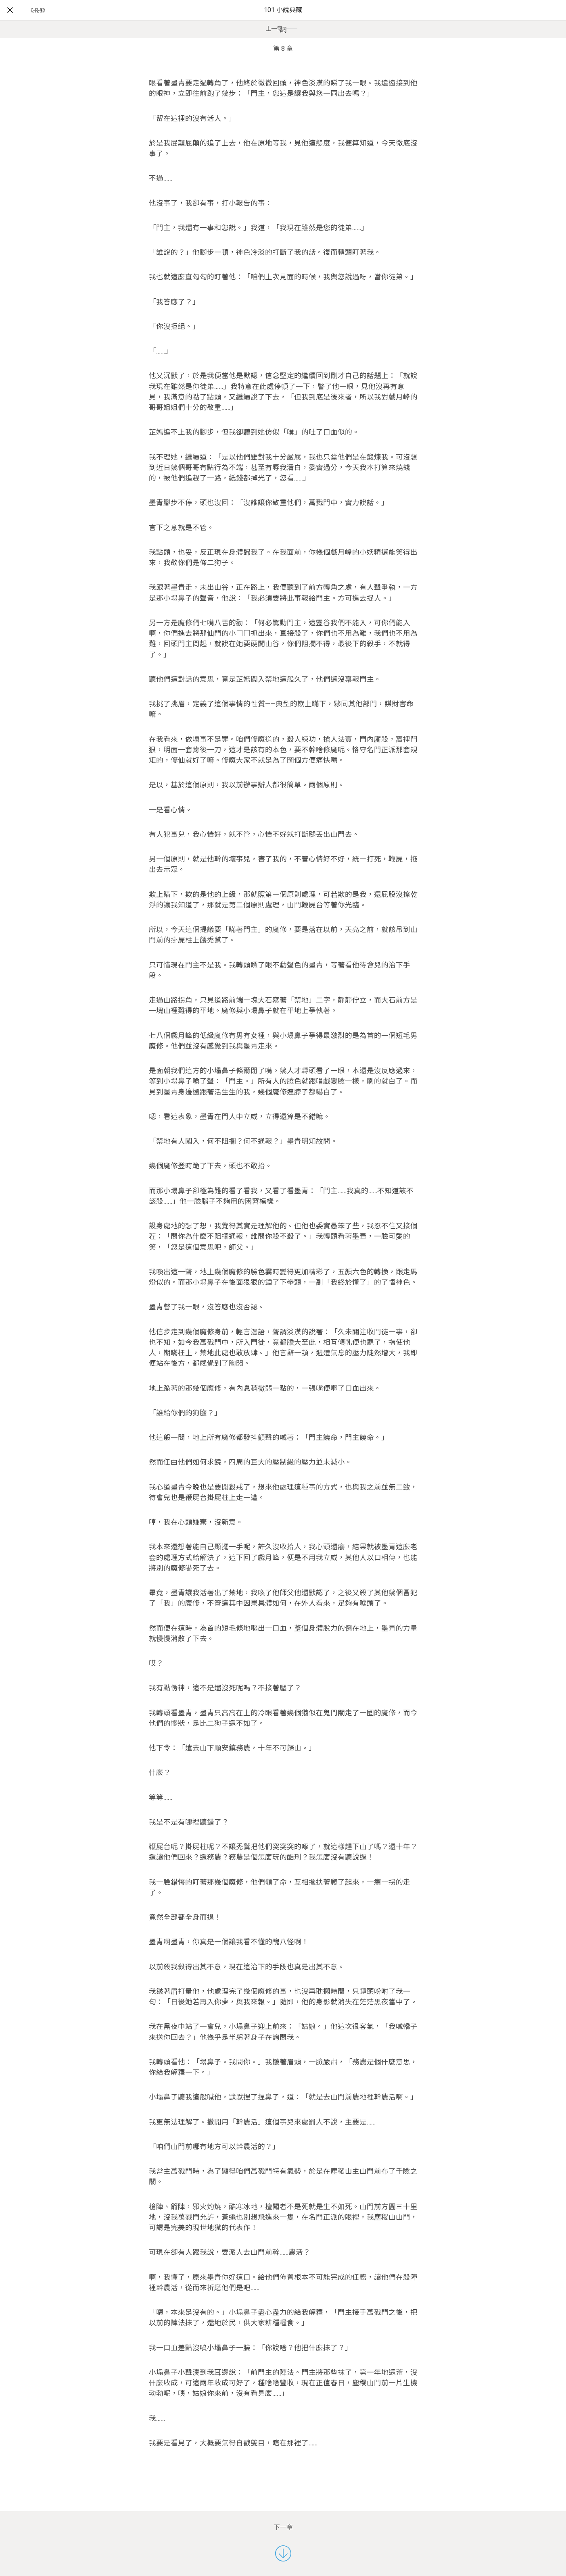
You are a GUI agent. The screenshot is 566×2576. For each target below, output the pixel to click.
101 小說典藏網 (283, 20)
